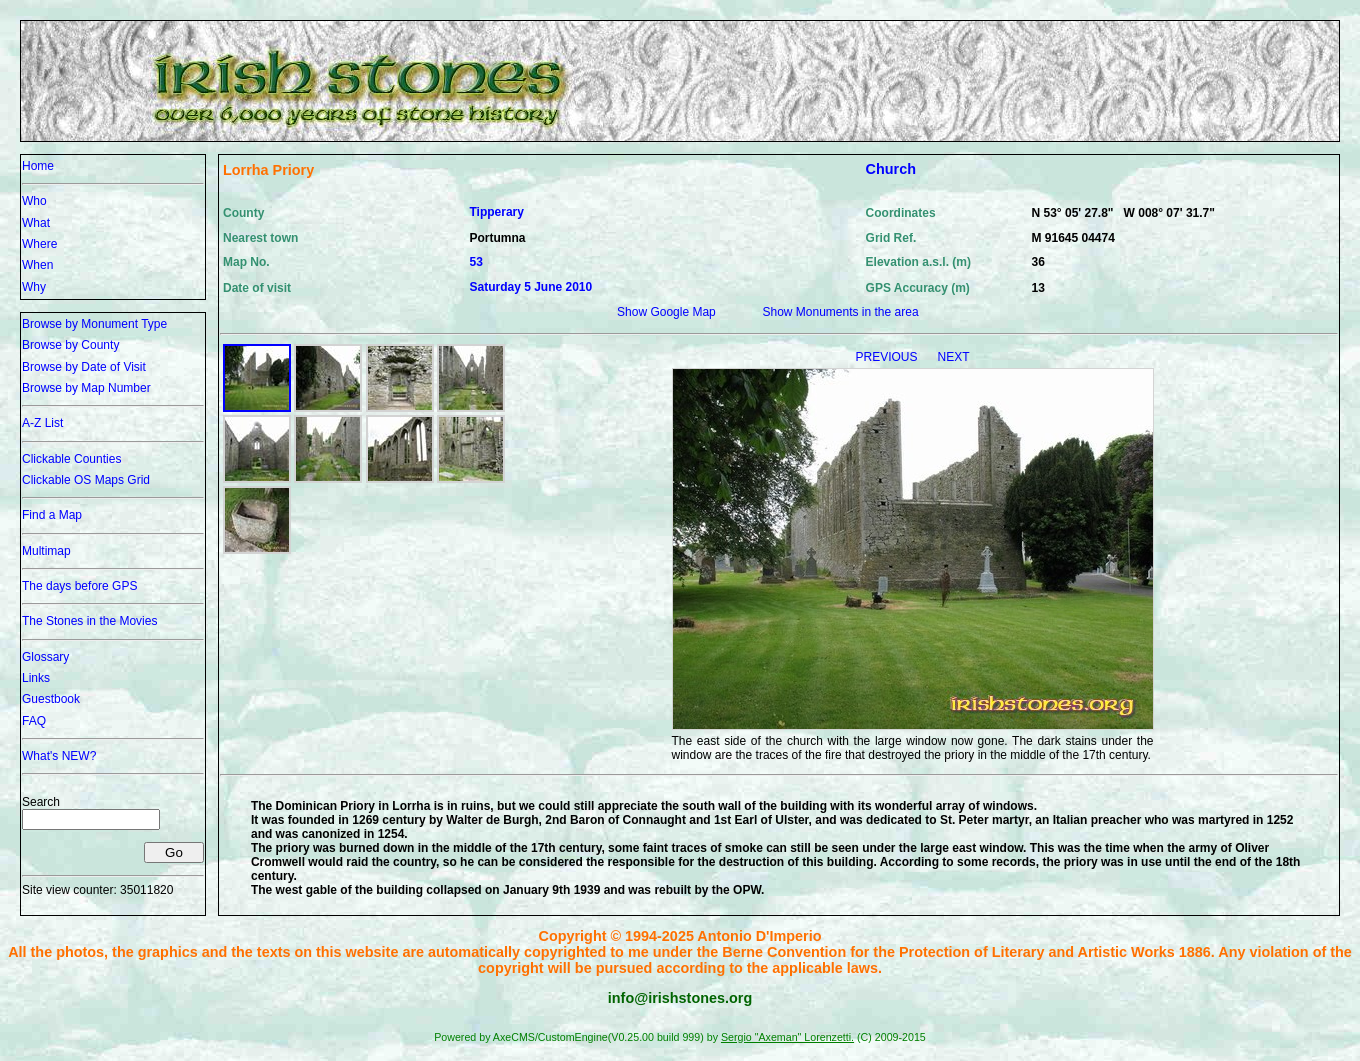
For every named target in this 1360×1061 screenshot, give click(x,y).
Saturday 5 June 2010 (530, 287)
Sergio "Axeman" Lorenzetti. (787, 1037)
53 (475, 262)
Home (38, 166)
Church (891, 169)
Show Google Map (666, 312)
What (36, 223)
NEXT (954, 357)
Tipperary (496, 212)
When (37, 265)
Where (39, 244)
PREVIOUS (887, 357)
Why (34, 287)
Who (34, 201)
